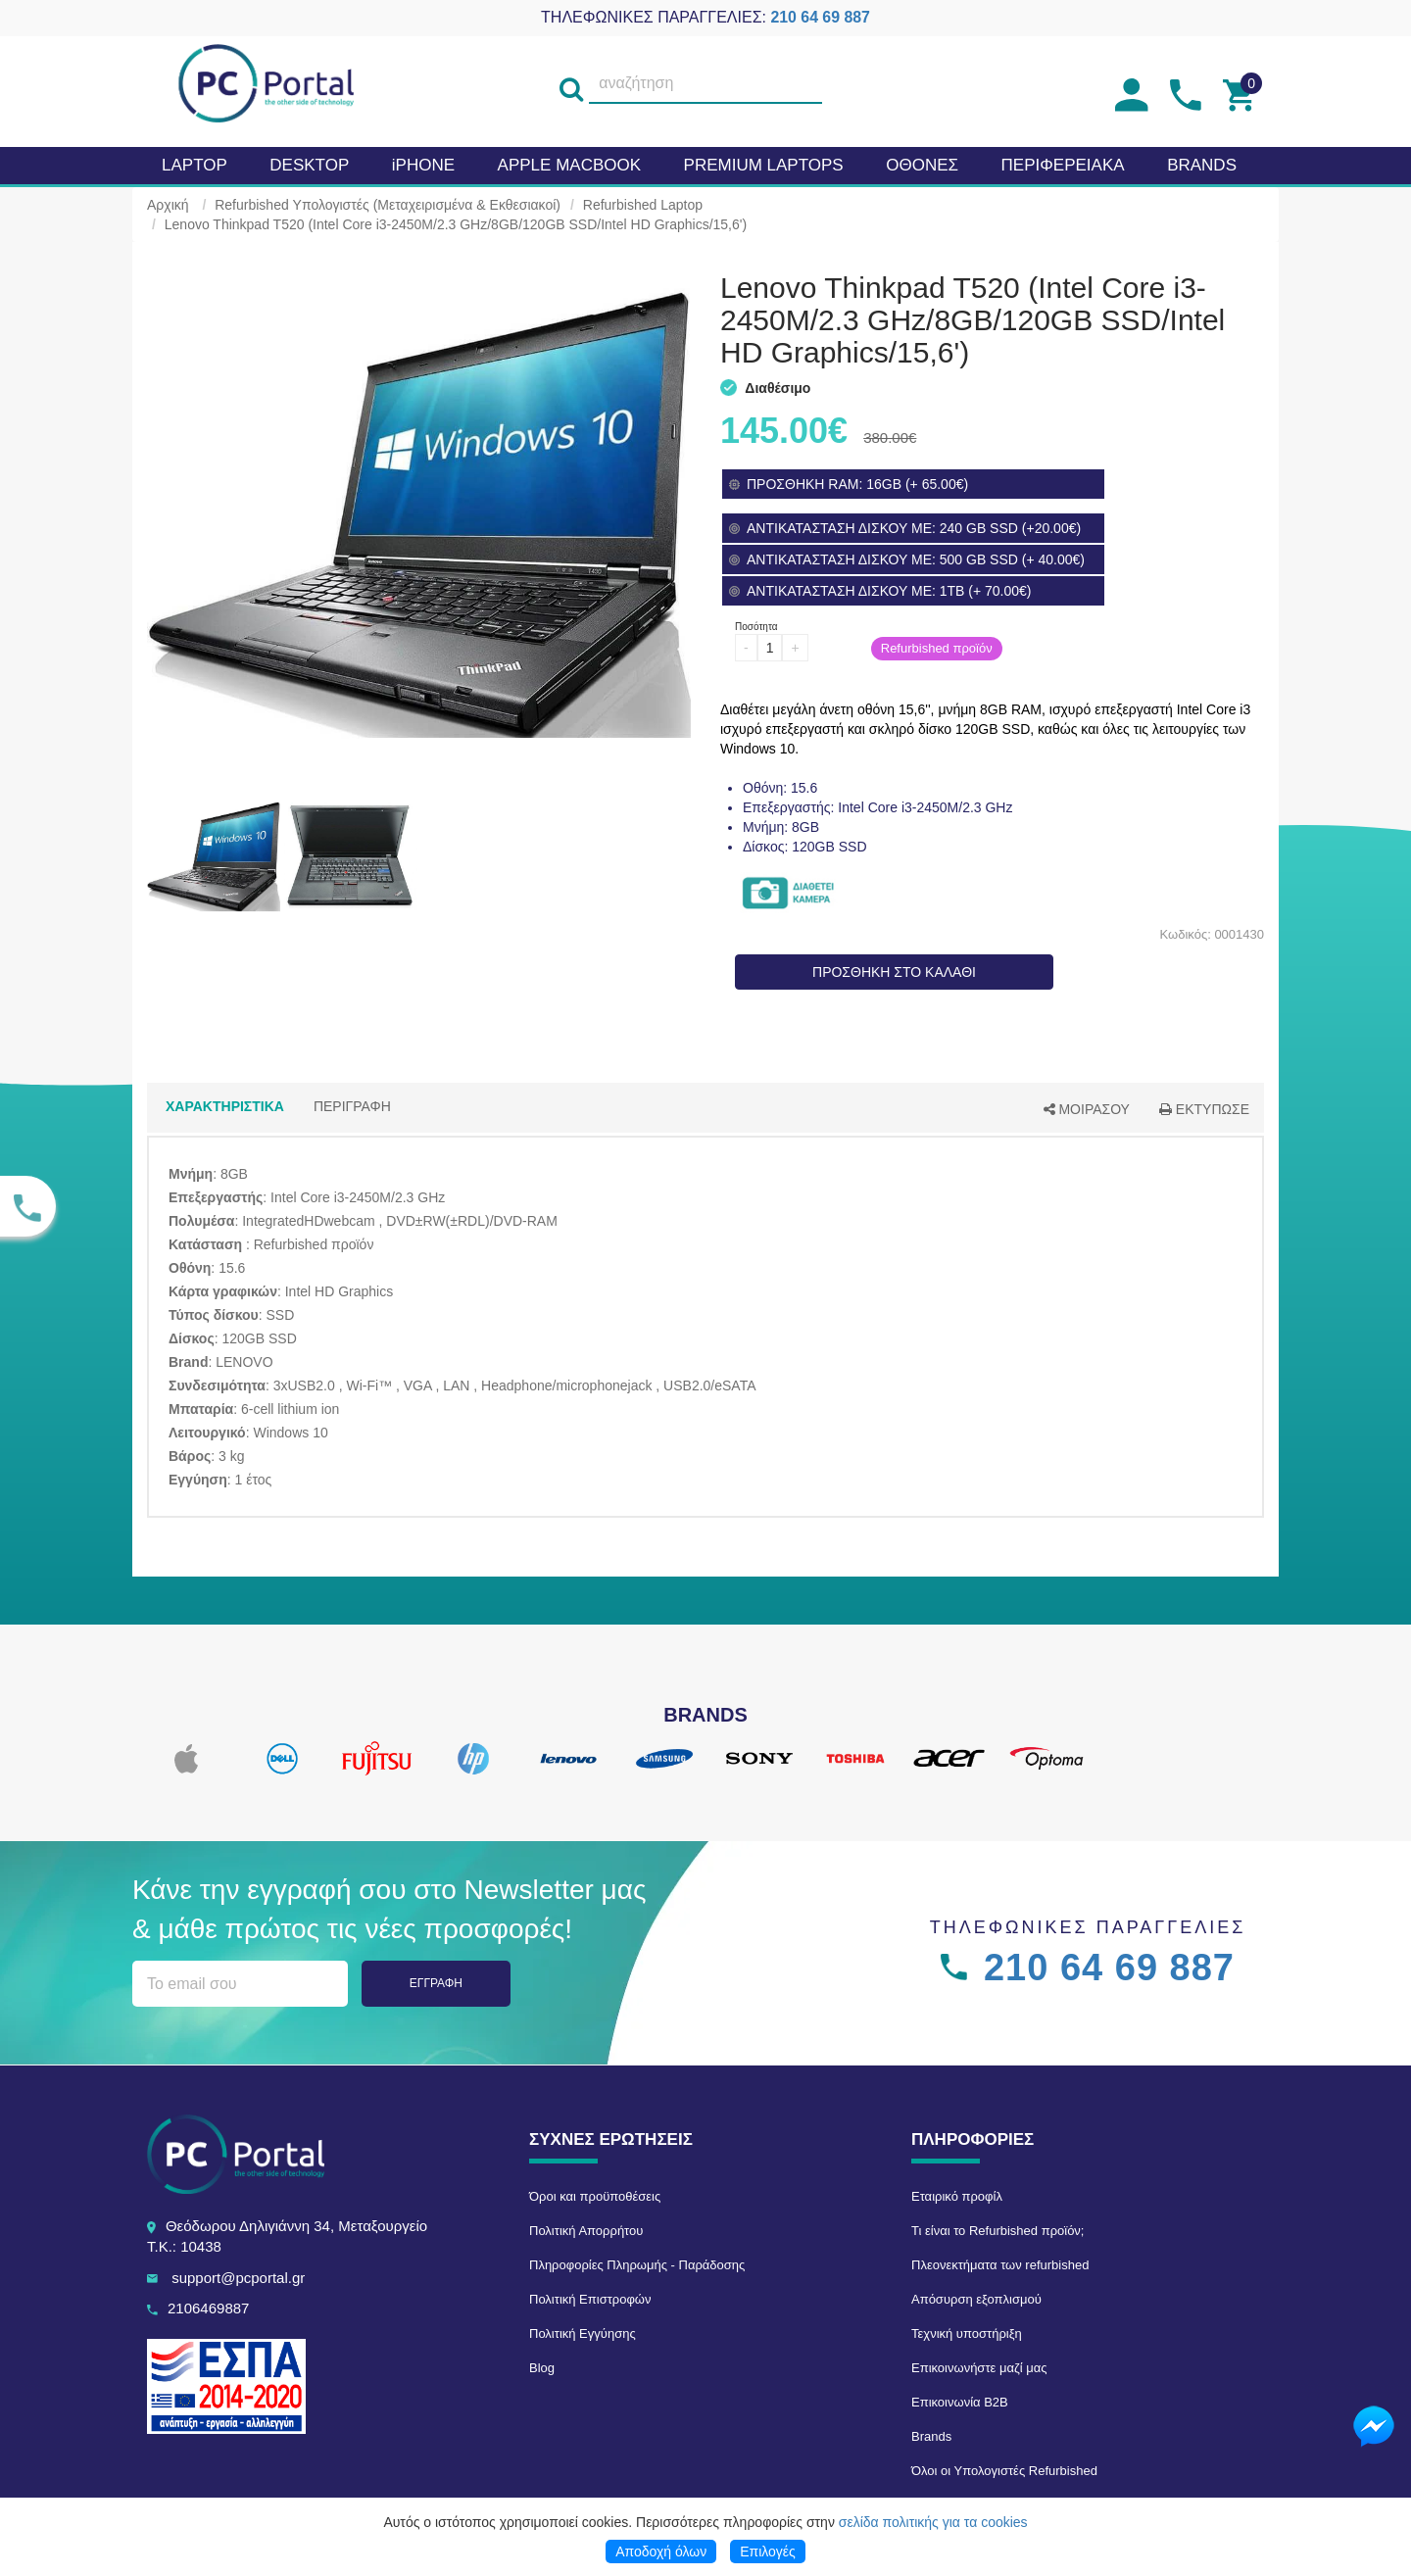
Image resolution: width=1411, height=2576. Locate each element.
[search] (571, 84)
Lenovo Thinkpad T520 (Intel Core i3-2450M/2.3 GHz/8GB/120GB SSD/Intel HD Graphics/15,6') (456, 224)
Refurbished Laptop (643, 205)
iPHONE (423, 165)
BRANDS (1202, 165)
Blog (542, 2367)
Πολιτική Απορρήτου (586, 2230)
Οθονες (922, 165)
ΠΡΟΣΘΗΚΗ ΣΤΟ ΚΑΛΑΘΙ (894, 972)
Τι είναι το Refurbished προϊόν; (997, 2230)
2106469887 (208, 2308)
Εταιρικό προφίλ (956, 2196)
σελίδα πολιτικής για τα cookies (933, 2522)
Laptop (194, 165)
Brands (931, 2436)
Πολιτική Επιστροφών (590, 2299)
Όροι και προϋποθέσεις (594, 2196)
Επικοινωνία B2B (959, 2402)
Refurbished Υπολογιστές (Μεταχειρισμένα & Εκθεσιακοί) (387, 205)
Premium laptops (764, 165)
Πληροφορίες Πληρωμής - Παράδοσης (637, 2265)
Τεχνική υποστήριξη (966, 2333)
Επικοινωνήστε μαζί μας (978, 2367)
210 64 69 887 (820, 17)
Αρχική (168, 205)
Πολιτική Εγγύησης (582, 2333)
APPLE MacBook (569, 165)
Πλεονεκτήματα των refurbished (1000, 2265)
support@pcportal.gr (238, 2277)
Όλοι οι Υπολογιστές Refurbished (1004, 2470)
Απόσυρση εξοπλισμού (976, 2299)
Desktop (309, 165)
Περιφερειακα (1063, 165)
